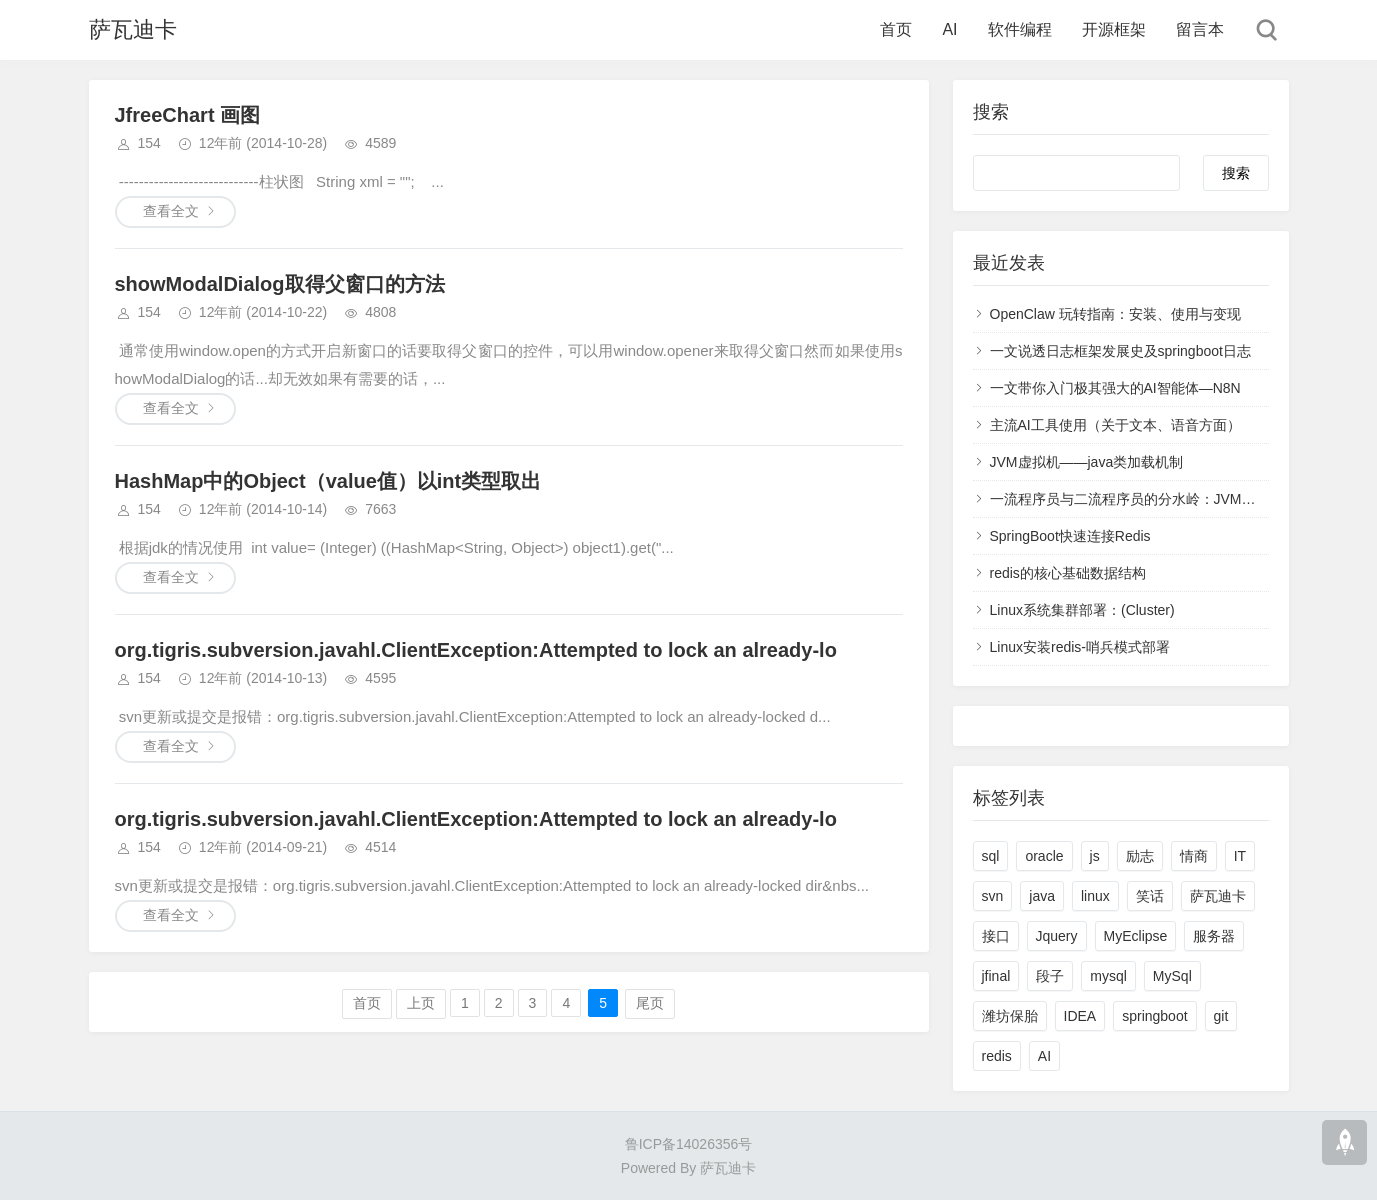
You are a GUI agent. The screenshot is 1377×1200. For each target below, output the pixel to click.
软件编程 (1020, 29)
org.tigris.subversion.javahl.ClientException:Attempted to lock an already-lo (476, 650)
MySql (1172, 976)
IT (1240, 856)
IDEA (1080, 1016)
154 (149, 143)
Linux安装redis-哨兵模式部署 (1080, 647)
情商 (1194, 856)
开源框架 (1114, 29)
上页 (421, 1003)
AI (949, 29)
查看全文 (171, 211)
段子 (1050, 976)
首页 (896, 29)
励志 (1140, 856)
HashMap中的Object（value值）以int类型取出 (328, 481)
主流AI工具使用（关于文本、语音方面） (1115, 425)
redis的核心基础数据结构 (1068, 573)
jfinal (996, 976)
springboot (1154, 1016)
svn (993, 896)
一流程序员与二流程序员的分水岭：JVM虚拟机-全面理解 (1167, 499)
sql (991, 856)
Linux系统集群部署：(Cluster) (1082, 610)
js (1095, 856)
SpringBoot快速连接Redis (1070, 536)
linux (1095, 896)
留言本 (1200, 29)
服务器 (1214, 936)
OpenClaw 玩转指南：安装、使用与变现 (1115, 314)
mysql (1108, 976)
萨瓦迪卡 (133, 29)
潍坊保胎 (1010, 1016)
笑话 (1150, 896)
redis (997, 1056)
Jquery (1057, 936)
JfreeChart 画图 (188, 115)
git (1221, 1016)
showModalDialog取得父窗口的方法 (280, 284)
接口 (996, 936)
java (1042, 896)
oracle (1044, 856)
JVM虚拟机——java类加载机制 (1087, 462)
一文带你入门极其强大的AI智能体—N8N (1115, 388)
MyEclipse (1136, 936)
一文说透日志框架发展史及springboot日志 (1120, 351)
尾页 (650, 1003)
